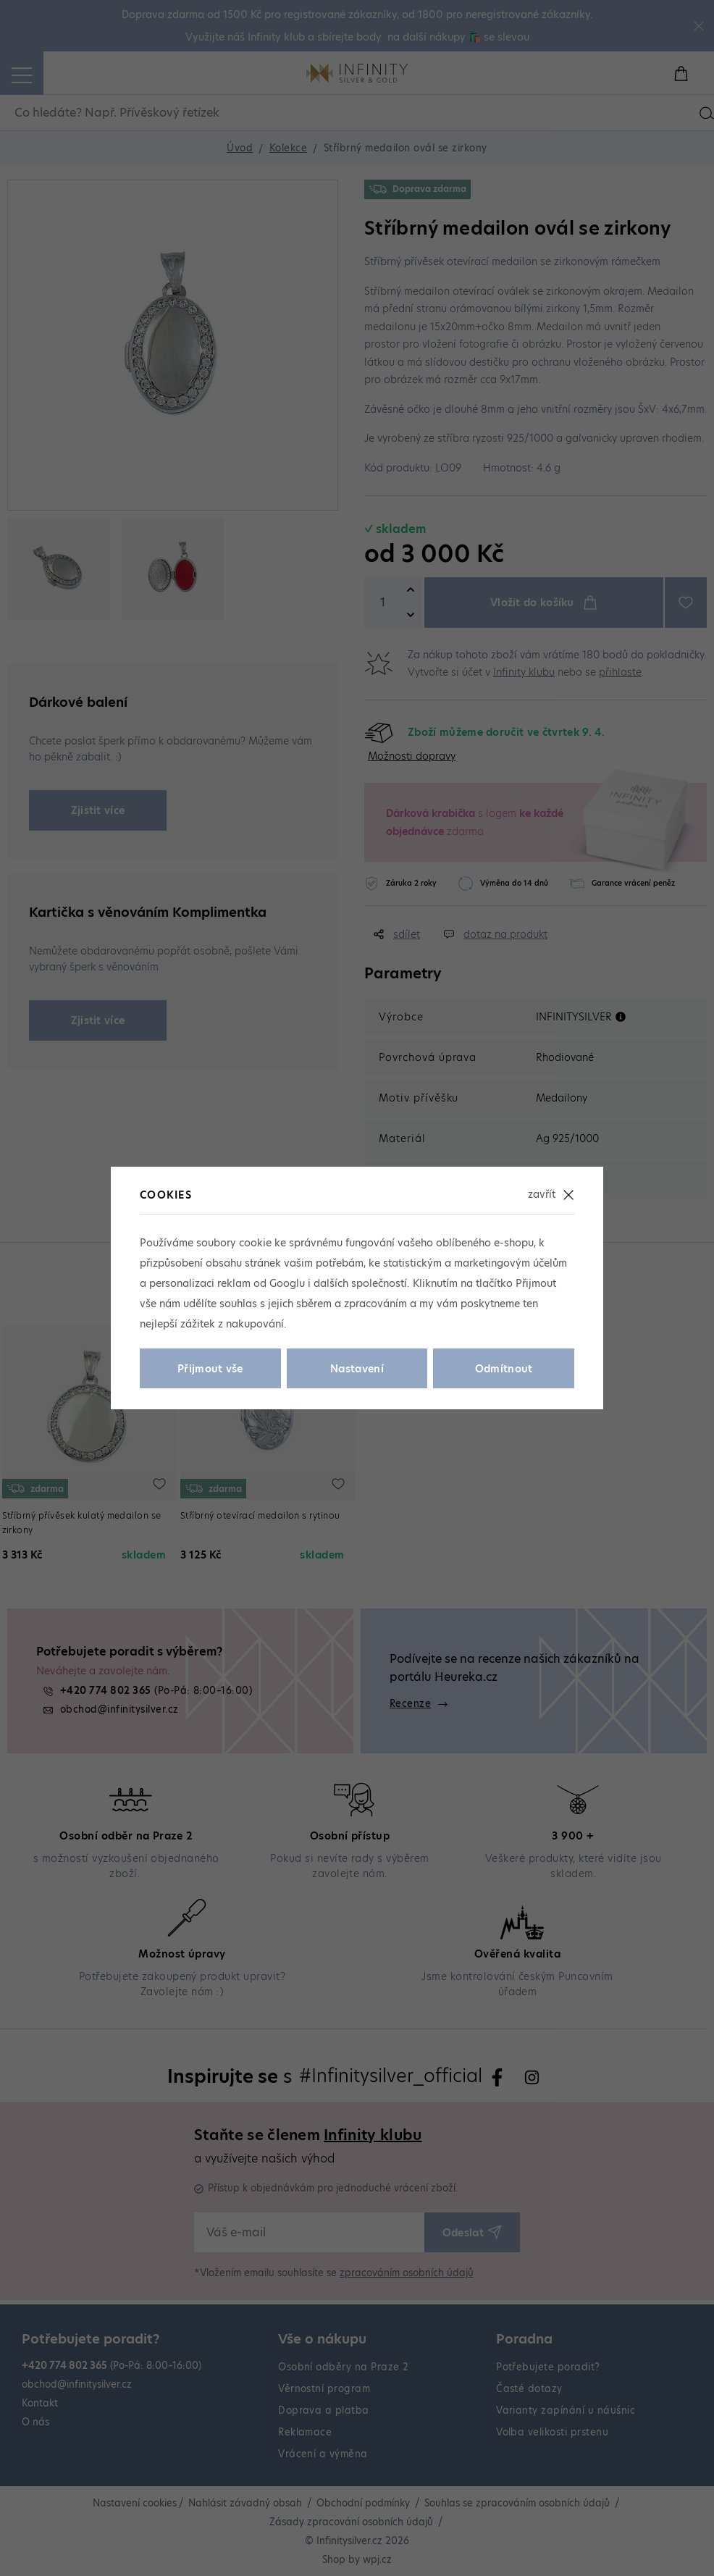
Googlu (287, 1283)
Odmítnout (504, 1369)
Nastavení (357, 1369)
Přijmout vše (210, 1369)
